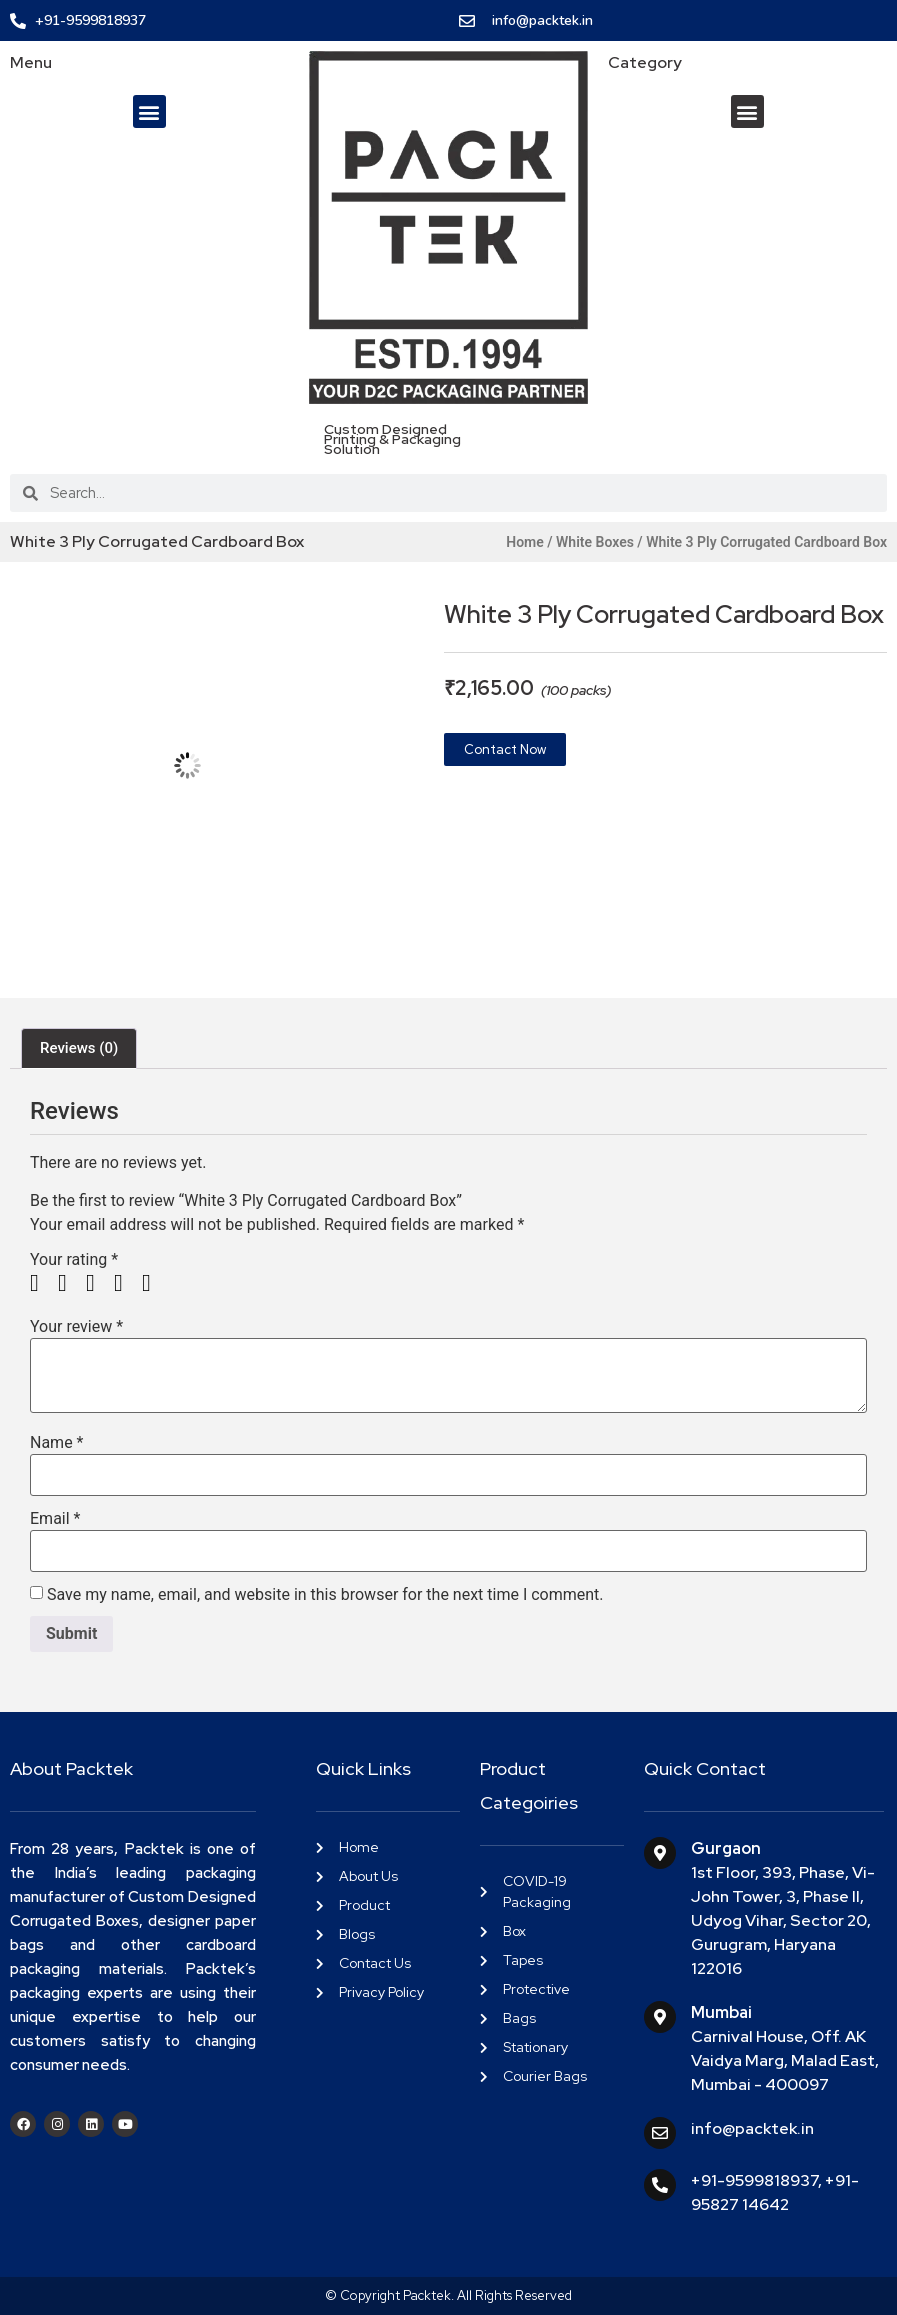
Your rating (74, 1260)
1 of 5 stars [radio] (42, 1283)
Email (55, 1519)
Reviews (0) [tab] (79, 1048)
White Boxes (595, 542)
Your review (76, 1327)
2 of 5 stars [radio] (70, 1283)
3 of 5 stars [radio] (98, 1283)
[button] (149, 111)
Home (525, 542)
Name (57, 1443)
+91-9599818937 (754, 2180)
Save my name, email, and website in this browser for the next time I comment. (325, 1595)
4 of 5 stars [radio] (126, 1283)
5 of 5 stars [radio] (154, 1283)
